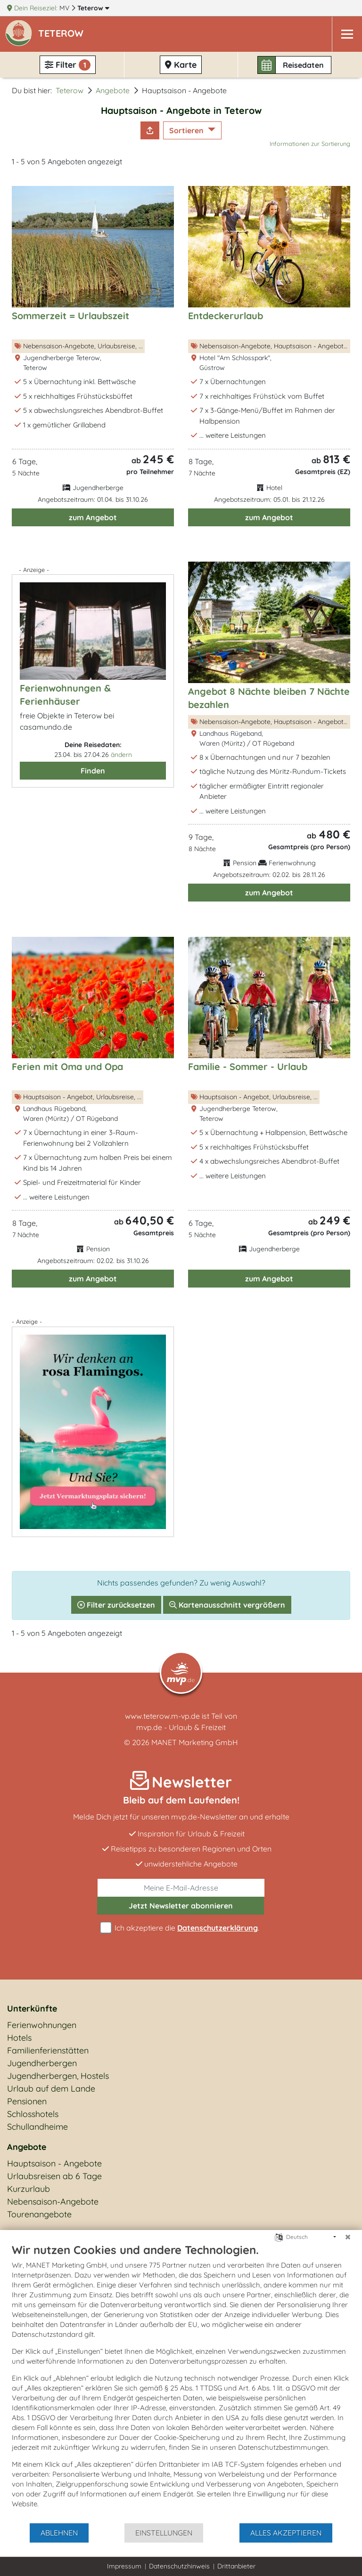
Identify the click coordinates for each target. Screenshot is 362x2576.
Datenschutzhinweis (179, 2566)
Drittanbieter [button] (236, 2566)
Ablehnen (59, 2532)
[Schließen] (348, 2237)
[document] (181, 2382)
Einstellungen (163, 2532)
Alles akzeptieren (285, 2532)
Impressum (124, 2566)
